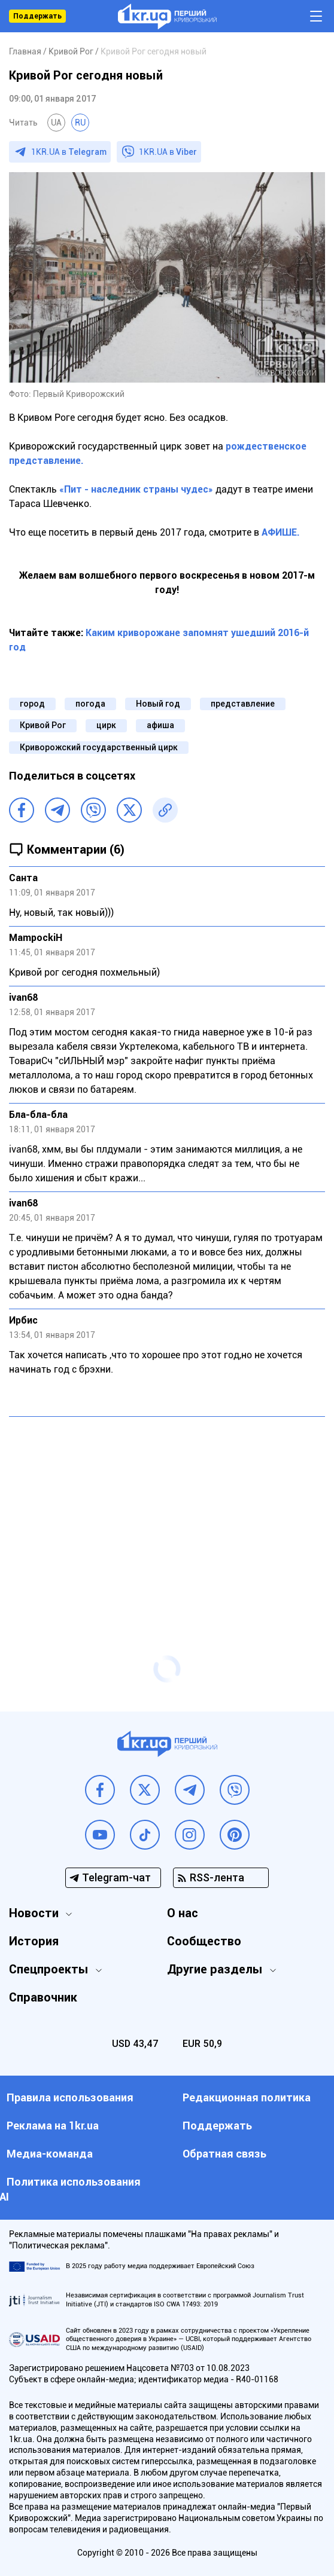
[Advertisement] (167, 1512)
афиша (160, 725)
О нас (182, 1913)
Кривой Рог (43, 725)
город (32, 703)
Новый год (158, 703)
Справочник (43, 1997)
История (34, 1941)
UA (56, 122)
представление (243, 703)
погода (90, 703)
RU (80, 122)
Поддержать (37, 16)
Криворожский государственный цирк (99, 747)
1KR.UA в (69, 152)
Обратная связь (224, 2153)
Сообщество (204, 1941)
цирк (106, 725)
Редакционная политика (247, 2097)
